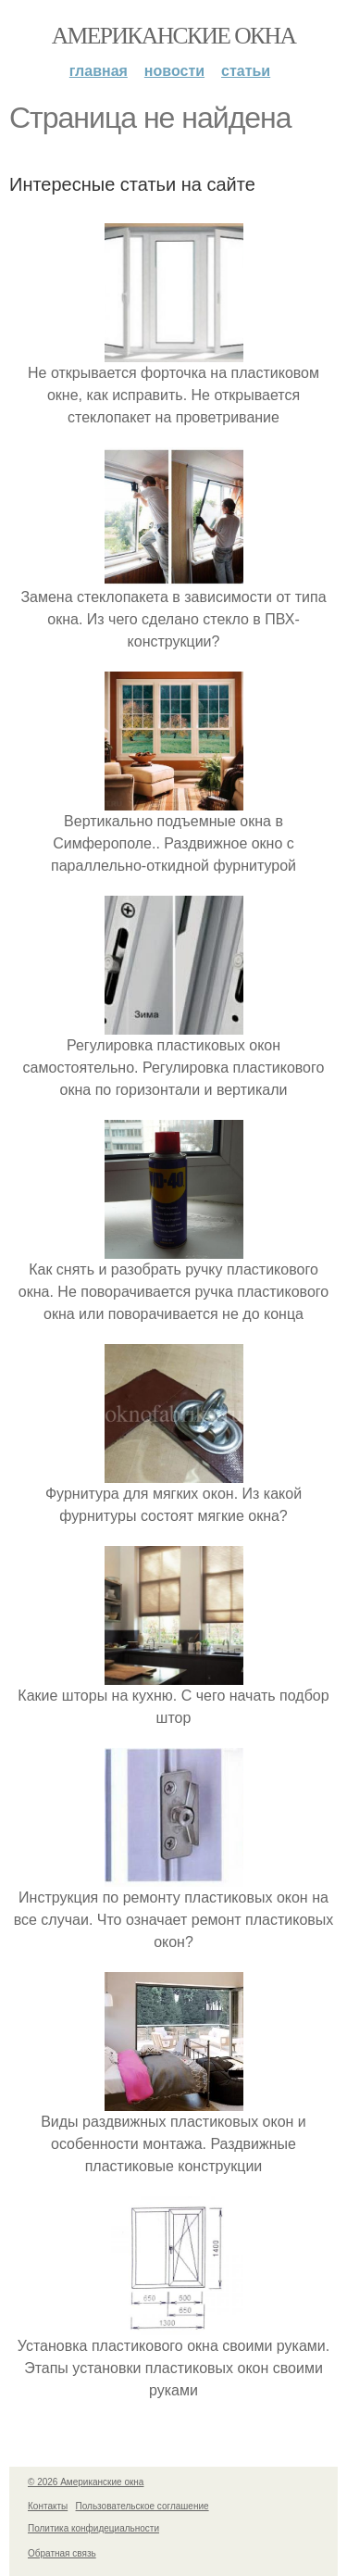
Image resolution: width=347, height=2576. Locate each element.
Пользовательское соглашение (142, 2506)
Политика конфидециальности (93, 2528)
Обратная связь (62, 2553)
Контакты (48, 2506)
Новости (174, 71)
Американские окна (174, 35)
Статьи (245, 71)
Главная (98, 71)
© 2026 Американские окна (85, 2482)
